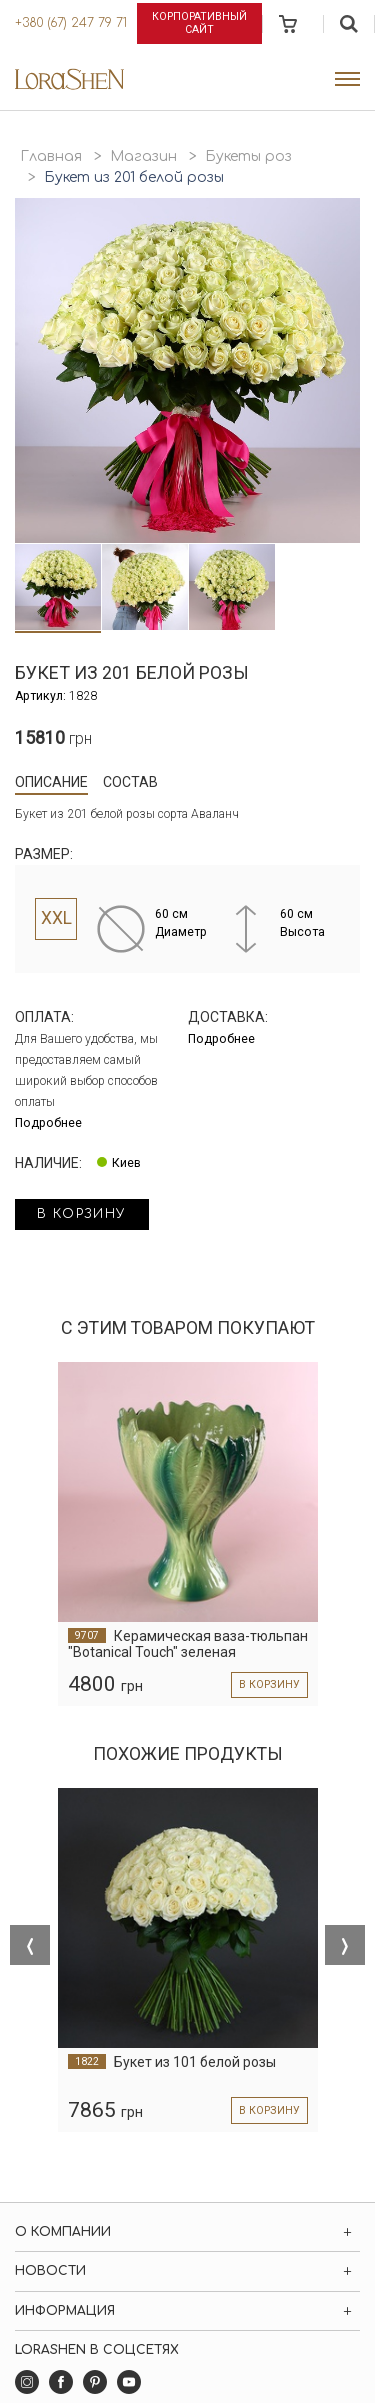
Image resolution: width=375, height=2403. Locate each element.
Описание (51, 782)
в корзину (82, 1214)
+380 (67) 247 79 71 (71, 23)
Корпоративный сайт (199, 23)
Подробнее (48, 1123)
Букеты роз (248, 156)
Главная (51, 156)
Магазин (143, 156)
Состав (130, 782)
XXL (56, 918)
